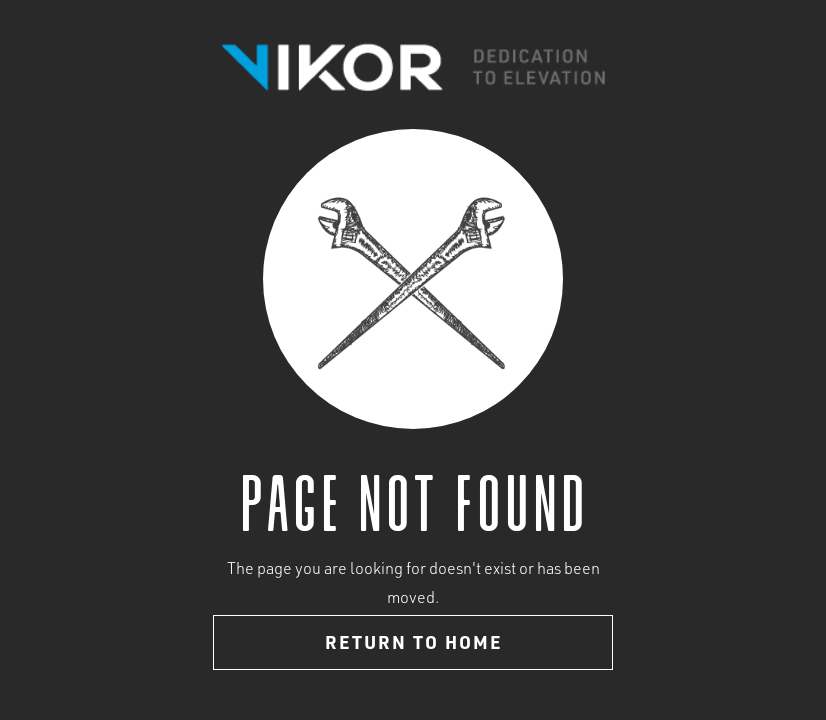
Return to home (413, 645)
